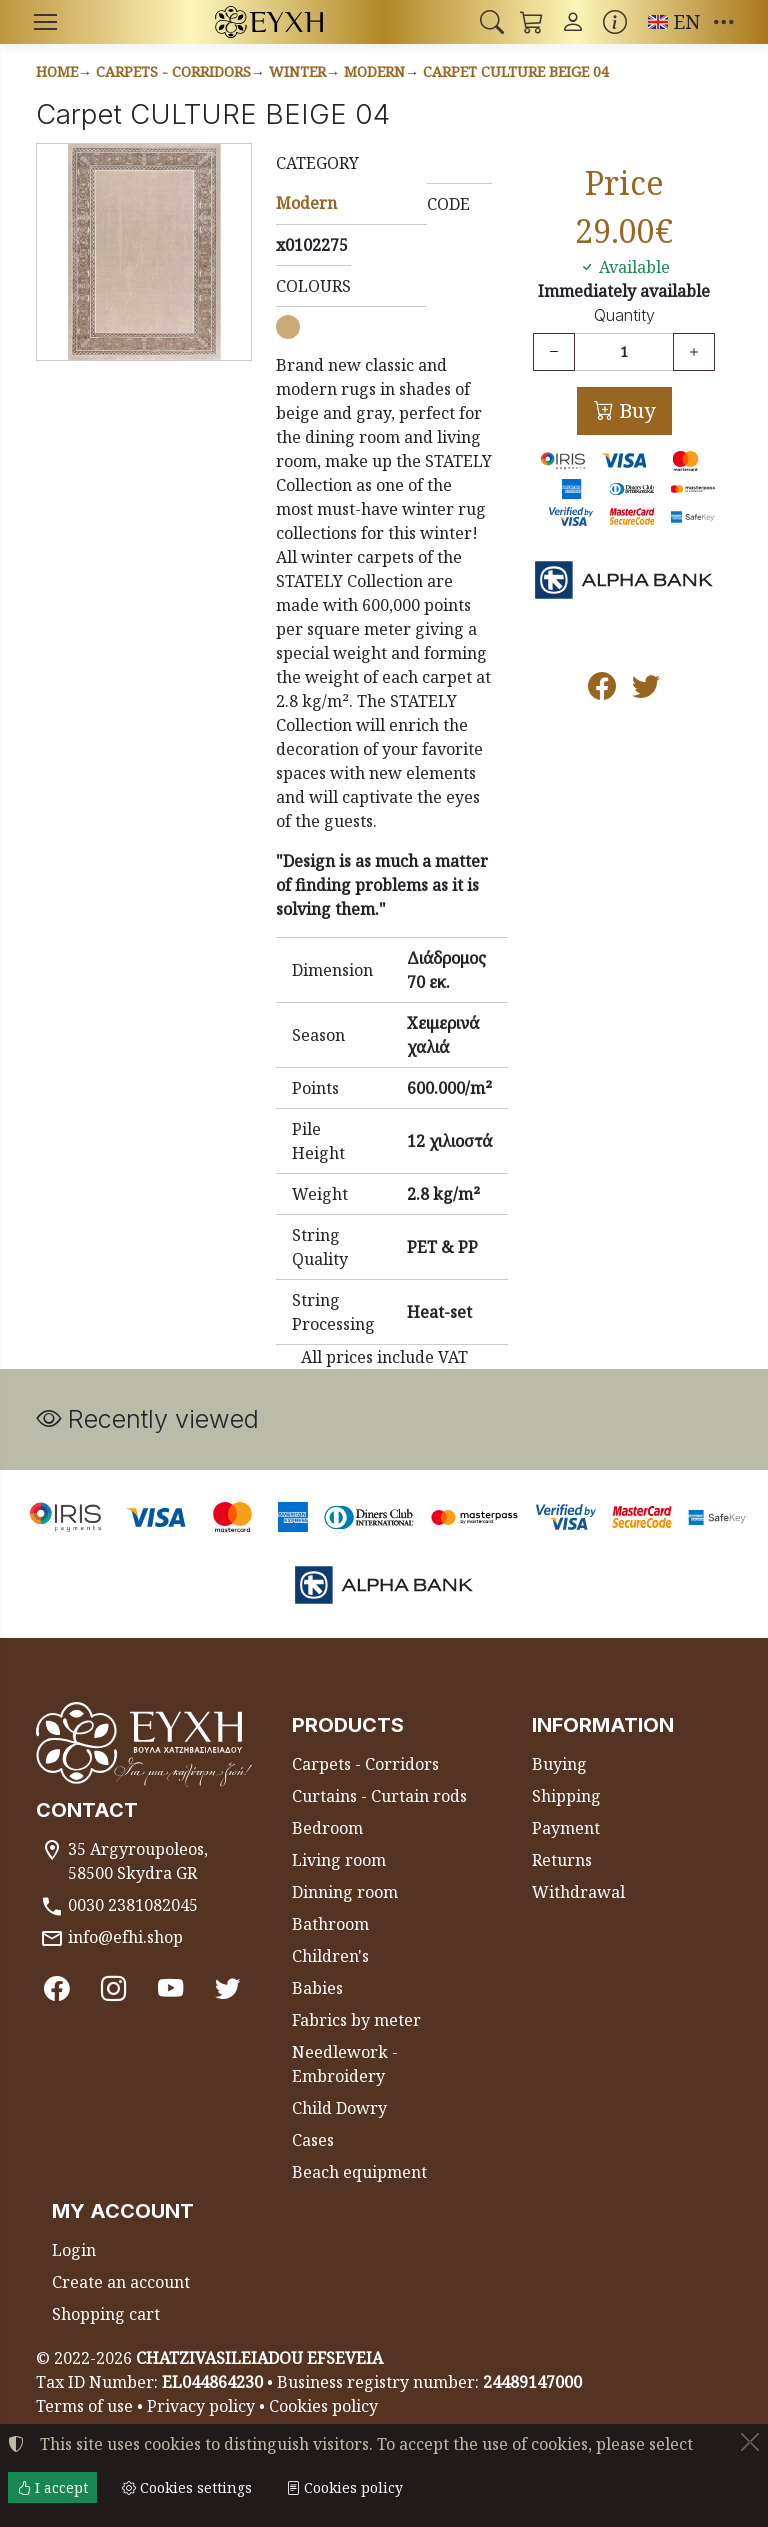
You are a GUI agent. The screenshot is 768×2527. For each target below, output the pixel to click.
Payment (566, 1828)
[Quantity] (624, 352)
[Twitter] (227, 1988)
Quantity (624, 315)
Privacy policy (201, 2406)
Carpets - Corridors (173, 71)
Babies (317, 1988)
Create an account (121, 2282)
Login (74, 2250)
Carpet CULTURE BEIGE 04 (516, 71)
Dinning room (345, 1892)
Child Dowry (339, 2108)
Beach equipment (359, 2172)
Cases (313, 2140)
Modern (374, 71)
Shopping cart (106, 2314)
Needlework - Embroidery (345, 2064)
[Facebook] (56, 1988)
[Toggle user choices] (573, 22)
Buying (559, 1764)
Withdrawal (578, 1892)
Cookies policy (323, 2406)
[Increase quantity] (694, 352)
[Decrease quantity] (554, 352)
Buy (634, 410)
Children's (330, 1956)
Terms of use (84, 2406)
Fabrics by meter (356, 2020)
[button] (492, 22)
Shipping (566, 1796)
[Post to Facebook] (602, 691)
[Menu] (45, 22)
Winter (297, 71)
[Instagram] (113, 1988)
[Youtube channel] (170, 1988)
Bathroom (330, 1924)
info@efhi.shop (125, 1937)
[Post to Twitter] (646, 691)
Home (57, 71)
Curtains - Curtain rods (379, 1796)
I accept (52, 2487)
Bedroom (327, 1828)
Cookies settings (187, 2487)
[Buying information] (615, 22)
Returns (562, 1860)
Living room (339, 1860)
